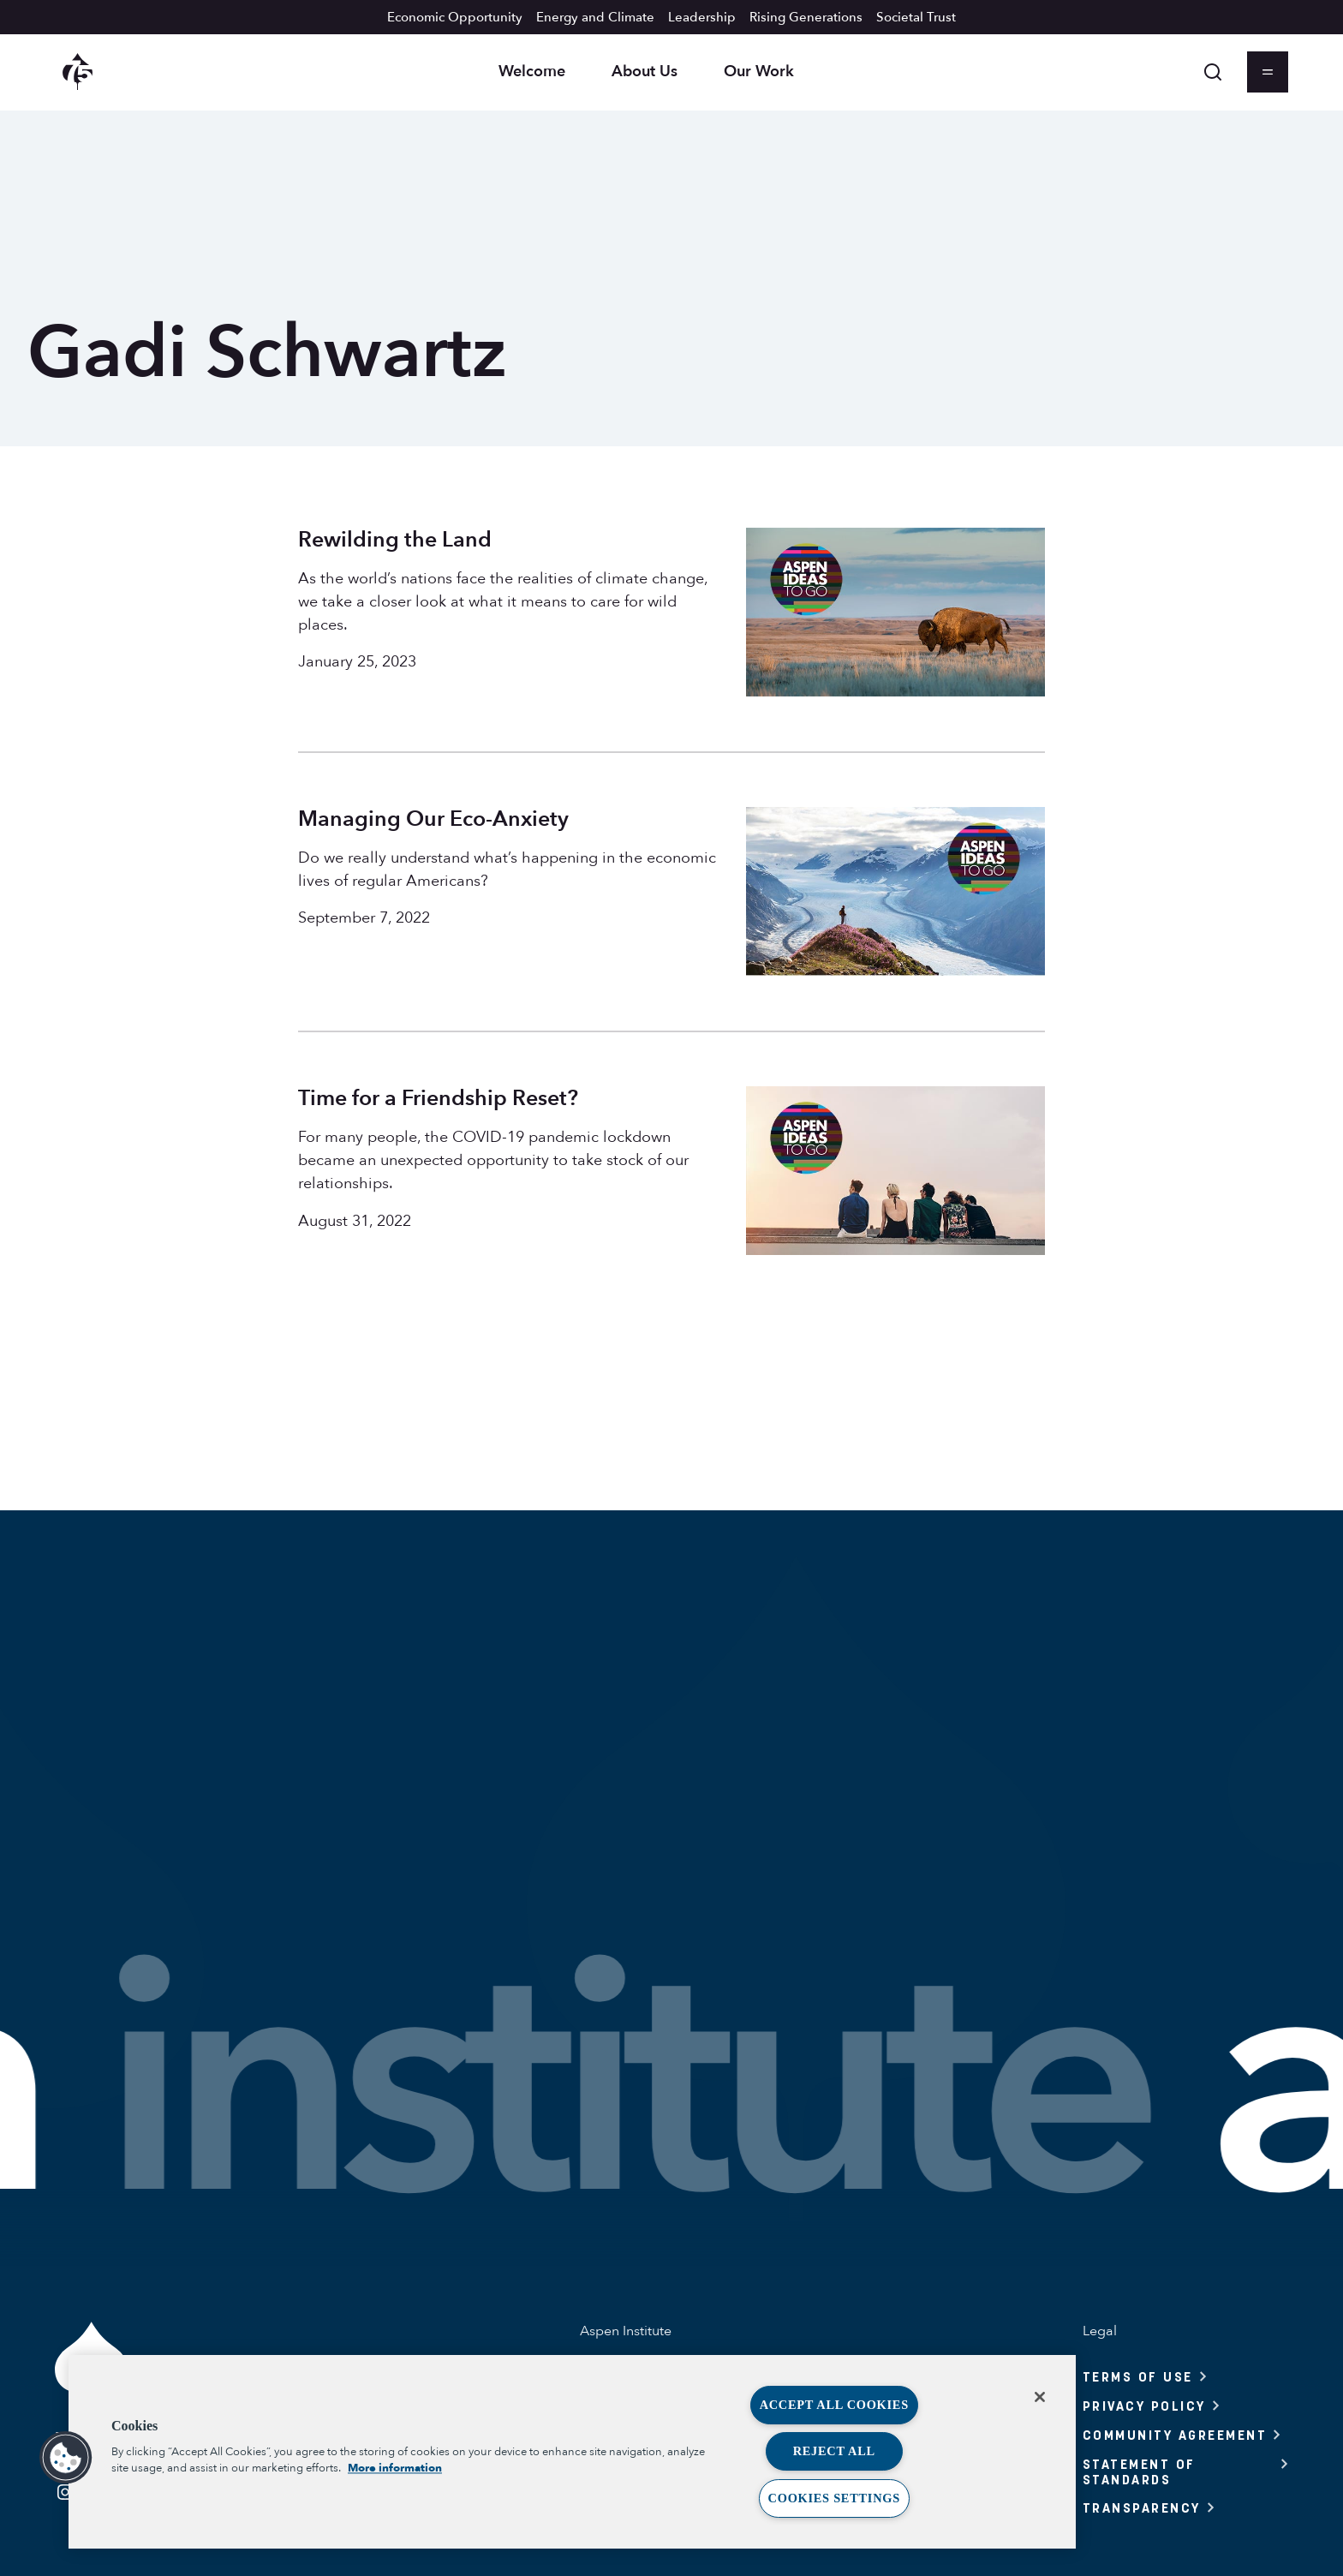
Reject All (834, 2451)
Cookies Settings (834, 2498)
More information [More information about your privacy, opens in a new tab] (395, 2468)
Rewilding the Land (395, 539)
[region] (572, 2452)
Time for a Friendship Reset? (438, 1098)
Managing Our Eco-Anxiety (433, 819)
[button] (66, 2457)
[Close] (1040, 2397)
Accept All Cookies (834, 2405)
